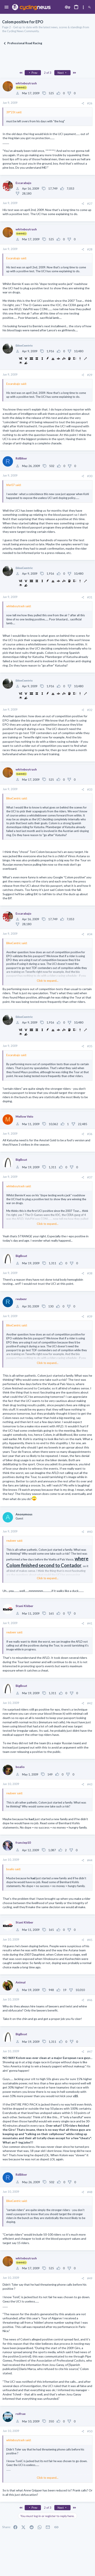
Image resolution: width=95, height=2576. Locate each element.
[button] (6, 7)
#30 (89, 476)
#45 (89, 1940)
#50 (89, 2431)
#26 (89, 103)
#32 (89, 710)
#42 (89, 1703)
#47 (89, 2051)
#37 (89, 1177)
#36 (89, 1134)
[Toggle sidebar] (83, 7)
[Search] (89, 7)
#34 (89, 934)
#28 (89, 249)
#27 (89, 203)
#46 (89, 2000)
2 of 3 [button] (47, 72)
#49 (89, 2278)
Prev (32, 72)
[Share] (83, 103)
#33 (89, 789)
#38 (89, 1273)
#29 (89, 375)
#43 (89, 1784)
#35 (89, 1046)
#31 (89, 597)
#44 (89, 1860)
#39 (89, 1316)
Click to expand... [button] (47, 980)
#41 (89, 1623)
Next (62, 72)
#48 (89, 2192)
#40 (89, 1531)
